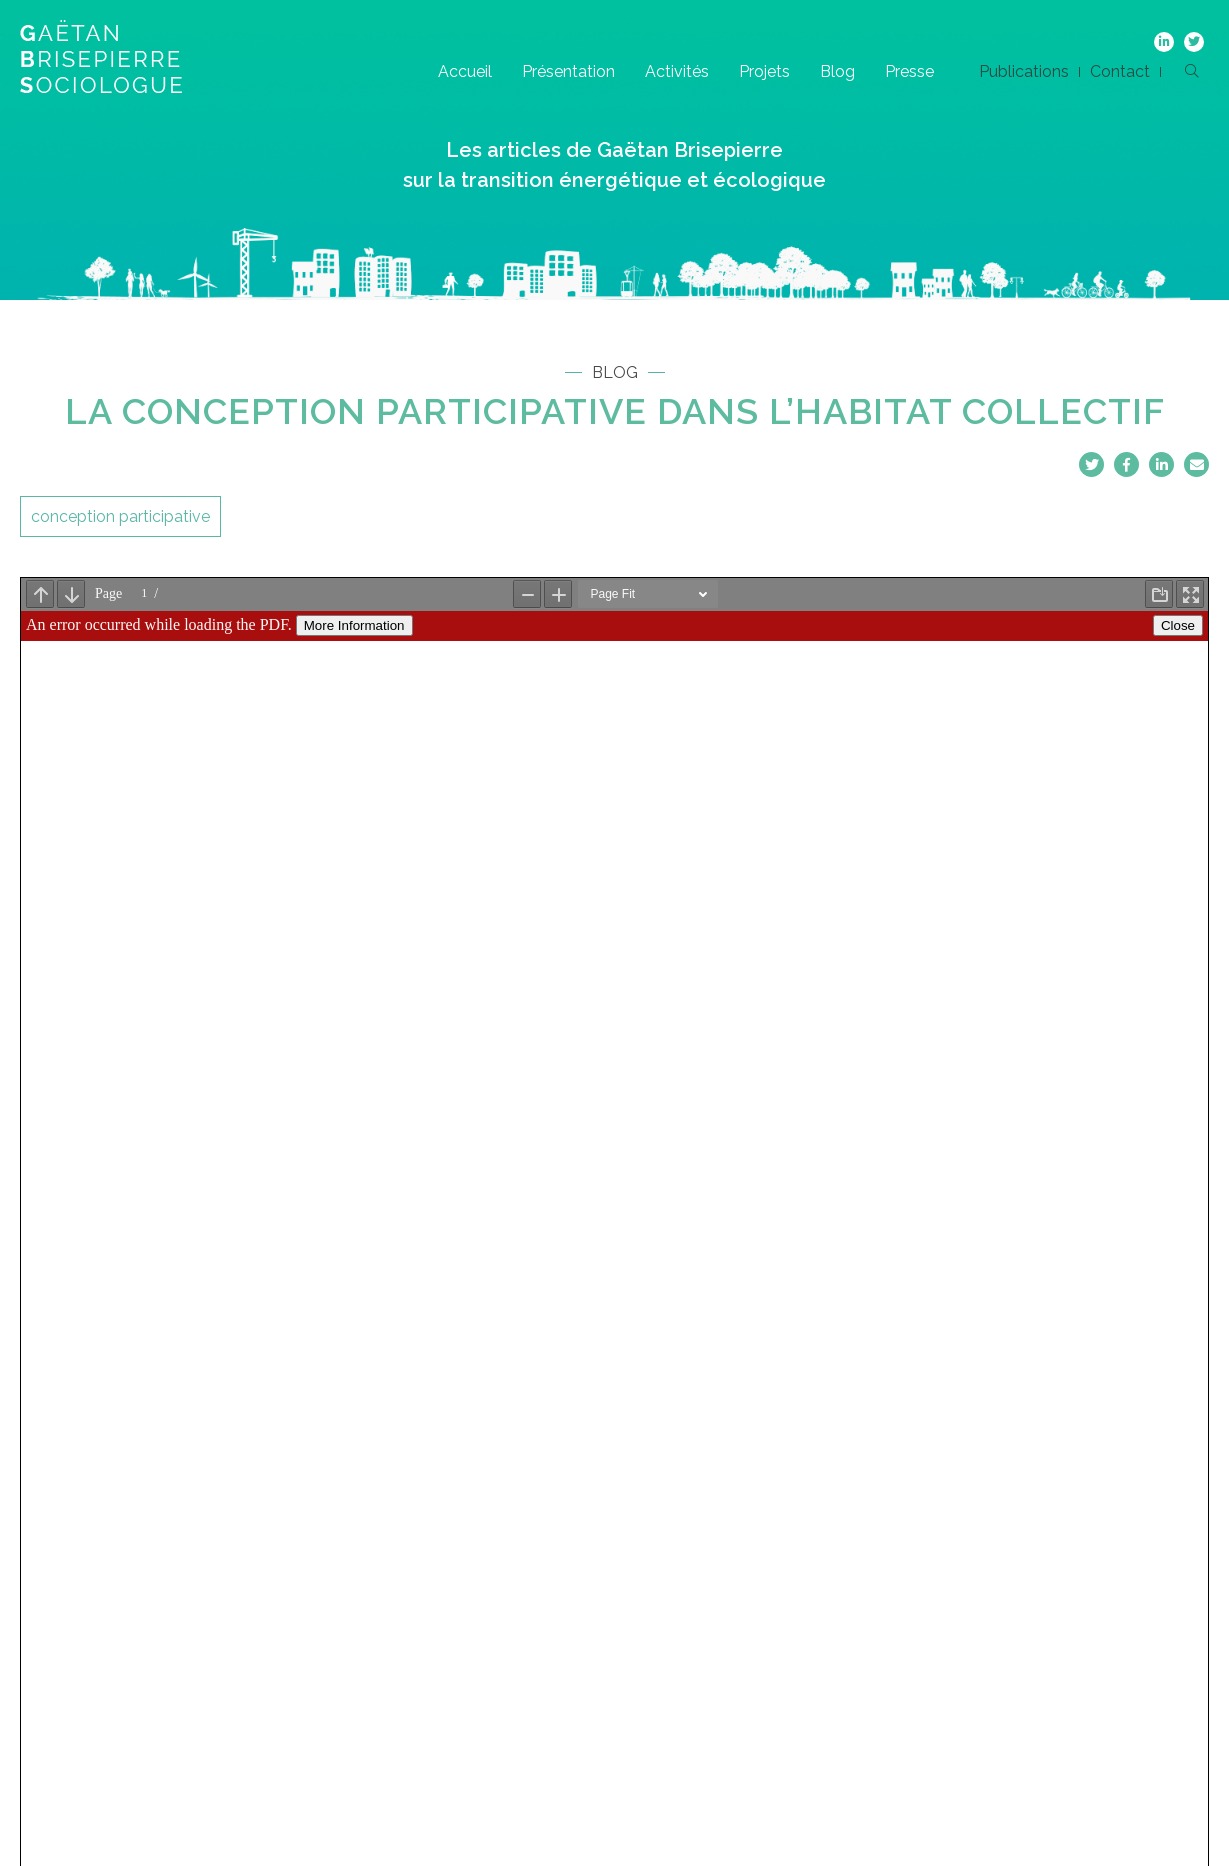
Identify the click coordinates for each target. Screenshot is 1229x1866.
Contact (1120, 71)
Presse (909, 71)
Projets (764, 71)
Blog (837, 71)
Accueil (465, 71)
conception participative (120, 516)
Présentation (568, 71)
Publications (1024, 71)
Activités (677, 71)
